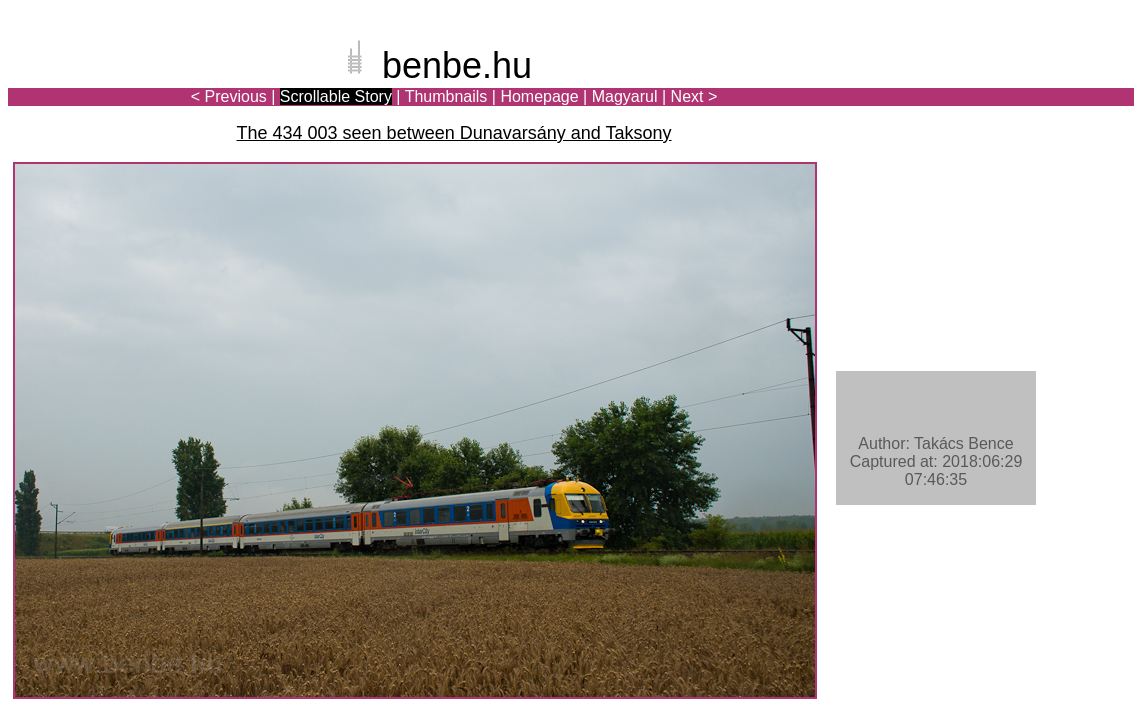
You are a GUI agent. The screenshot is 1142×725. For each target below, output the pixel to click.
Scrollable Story (336, 96)
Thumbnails (446, 96)
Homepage (539, 96)
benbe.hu (457, 65)
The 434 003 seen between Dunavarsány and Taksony (454, 133)
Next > (694, 96)
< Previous (229, 96)
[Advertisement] (1017, 84)
